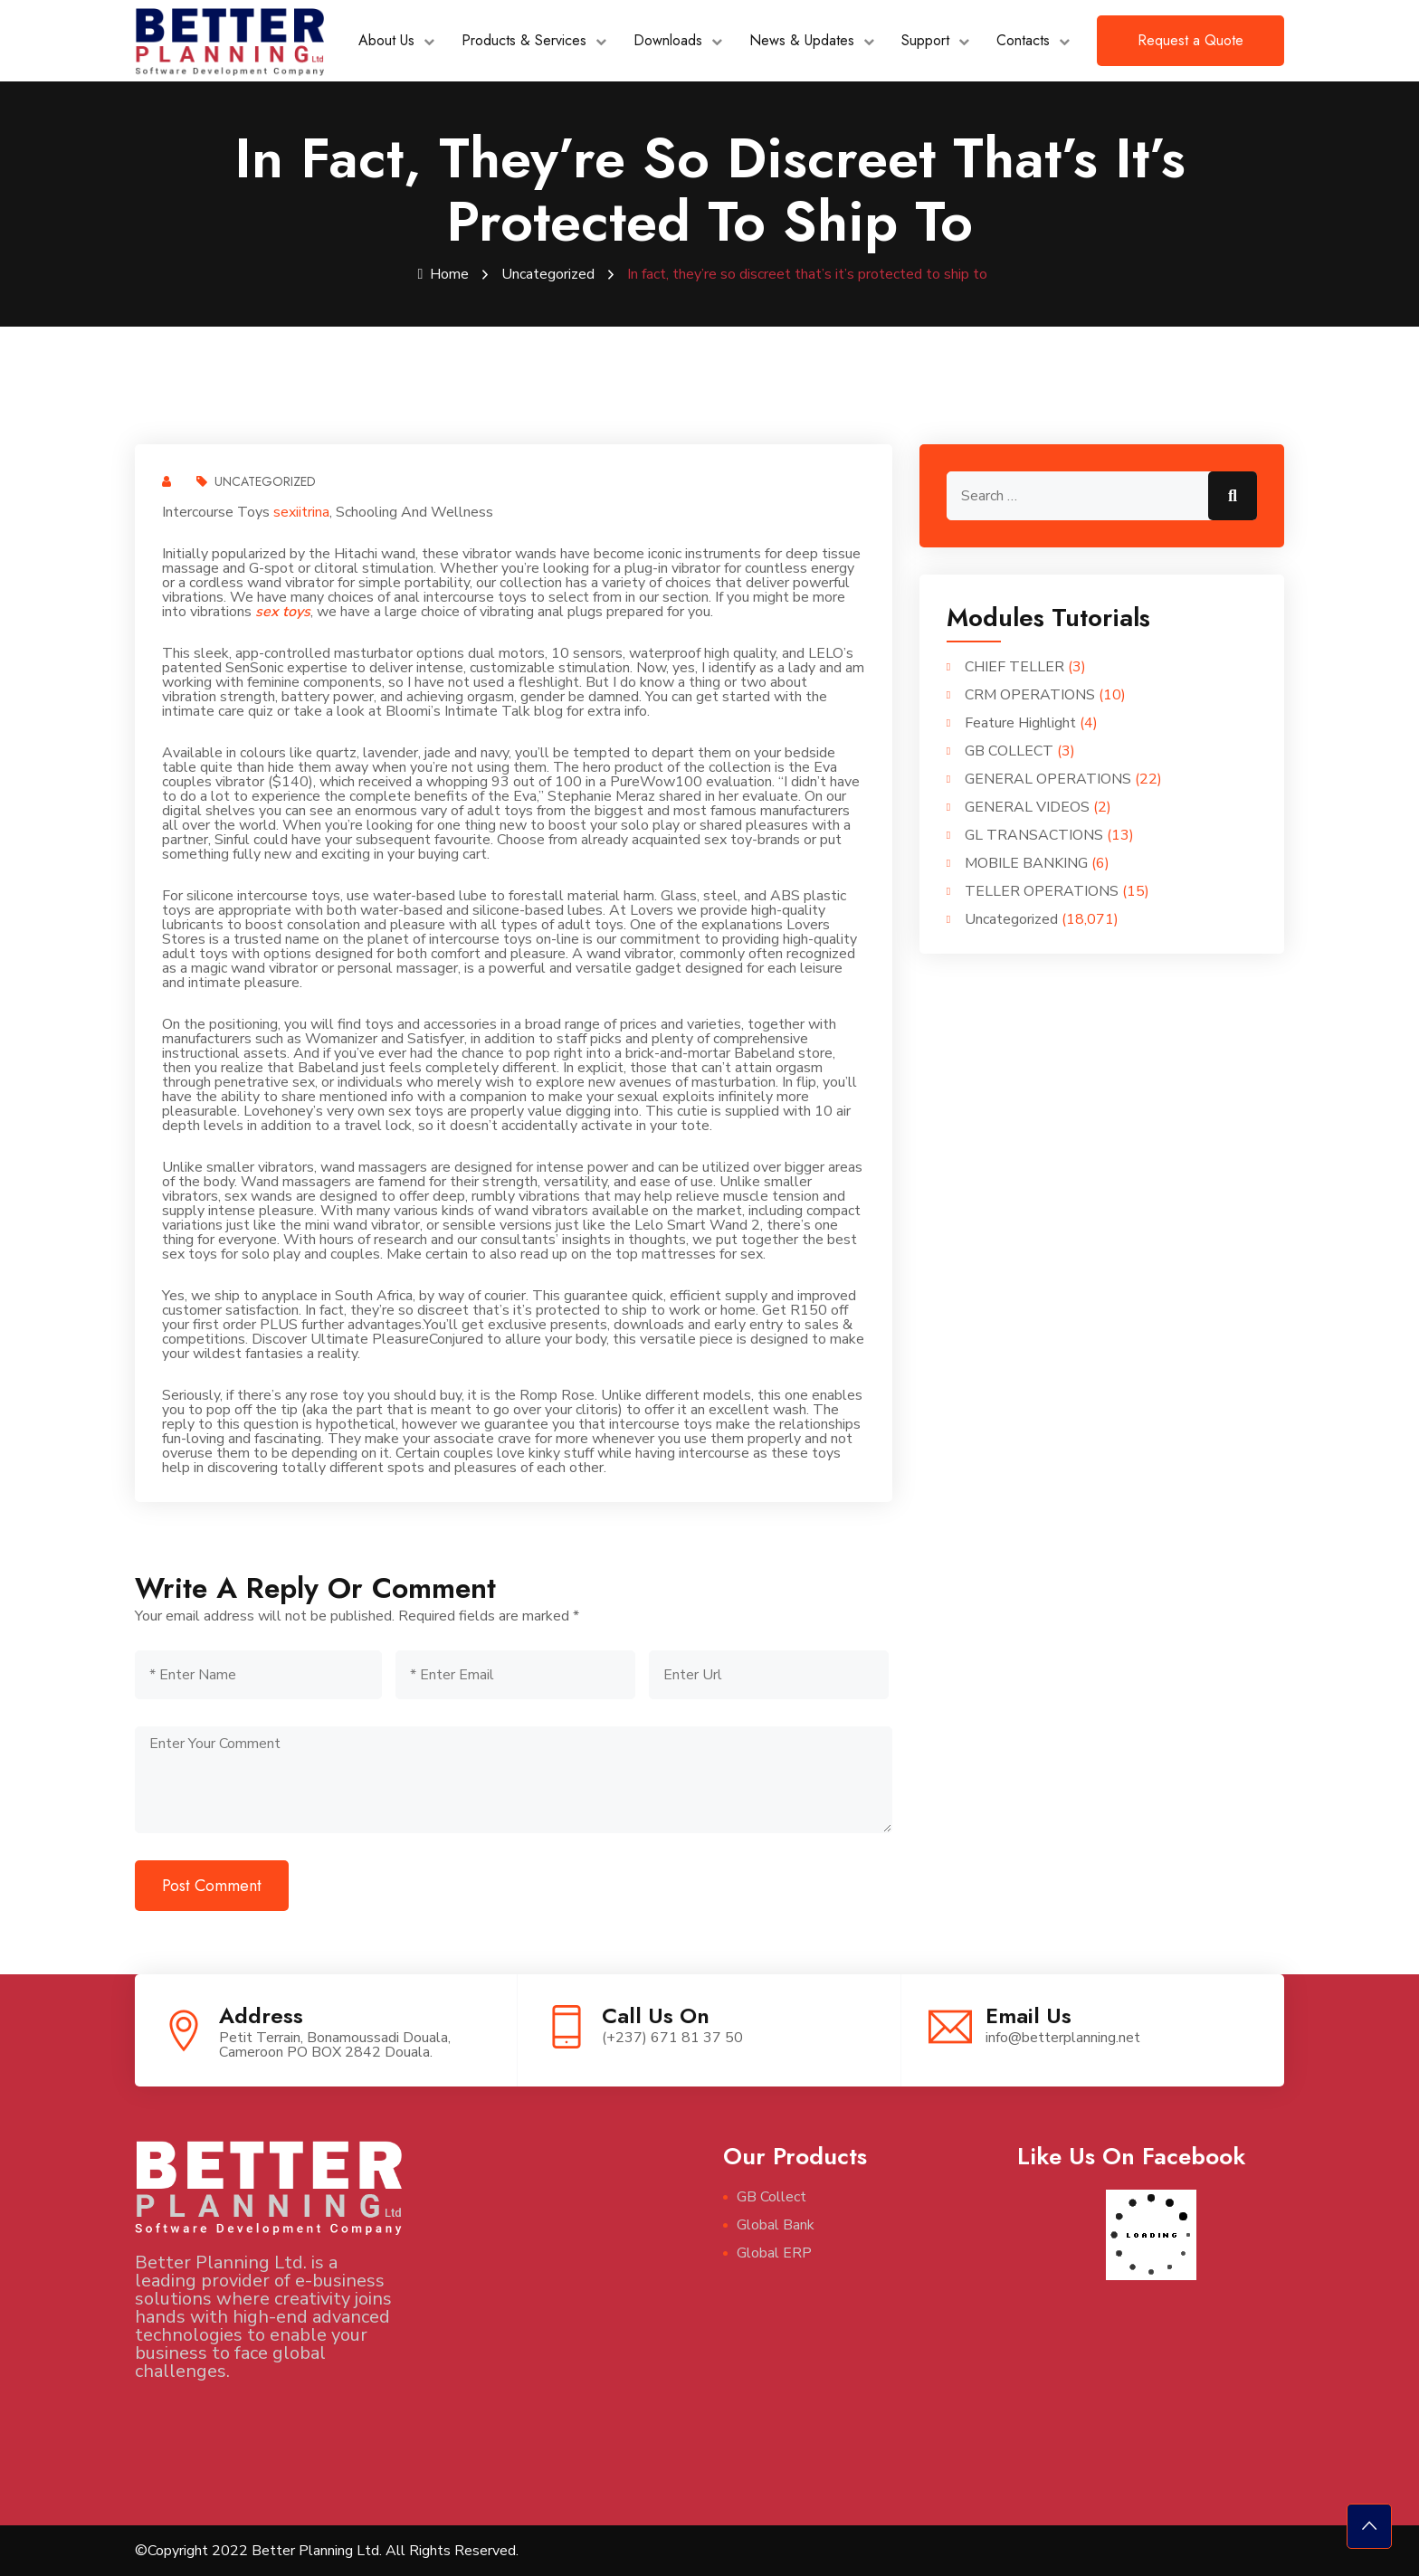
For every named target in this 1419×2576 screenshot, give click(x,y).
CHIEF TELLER (1014, 667)
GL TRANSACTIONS (1034, 835)
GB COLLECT (1009, 751)
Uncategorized (548, 274)
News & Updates (801, 40)
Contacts (1023, 40)
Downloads (667, 40)
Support (925, 40)
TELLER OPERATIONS (1042, 891)
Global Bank (775, 2225)
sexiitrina (301, 512)
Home (444, 274)
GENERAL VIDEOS (1027, 807)
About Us (386, 40)
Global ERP (774, 2253)
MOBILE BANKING (1026, 863)
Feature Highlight (1020, 723)
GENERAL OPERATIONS (1048, 779)
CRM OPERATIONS (1030, 695)
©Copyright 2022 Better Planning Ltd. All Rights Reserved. (327, 2551)
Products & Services (524, 40)
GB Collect (771, 2197)
